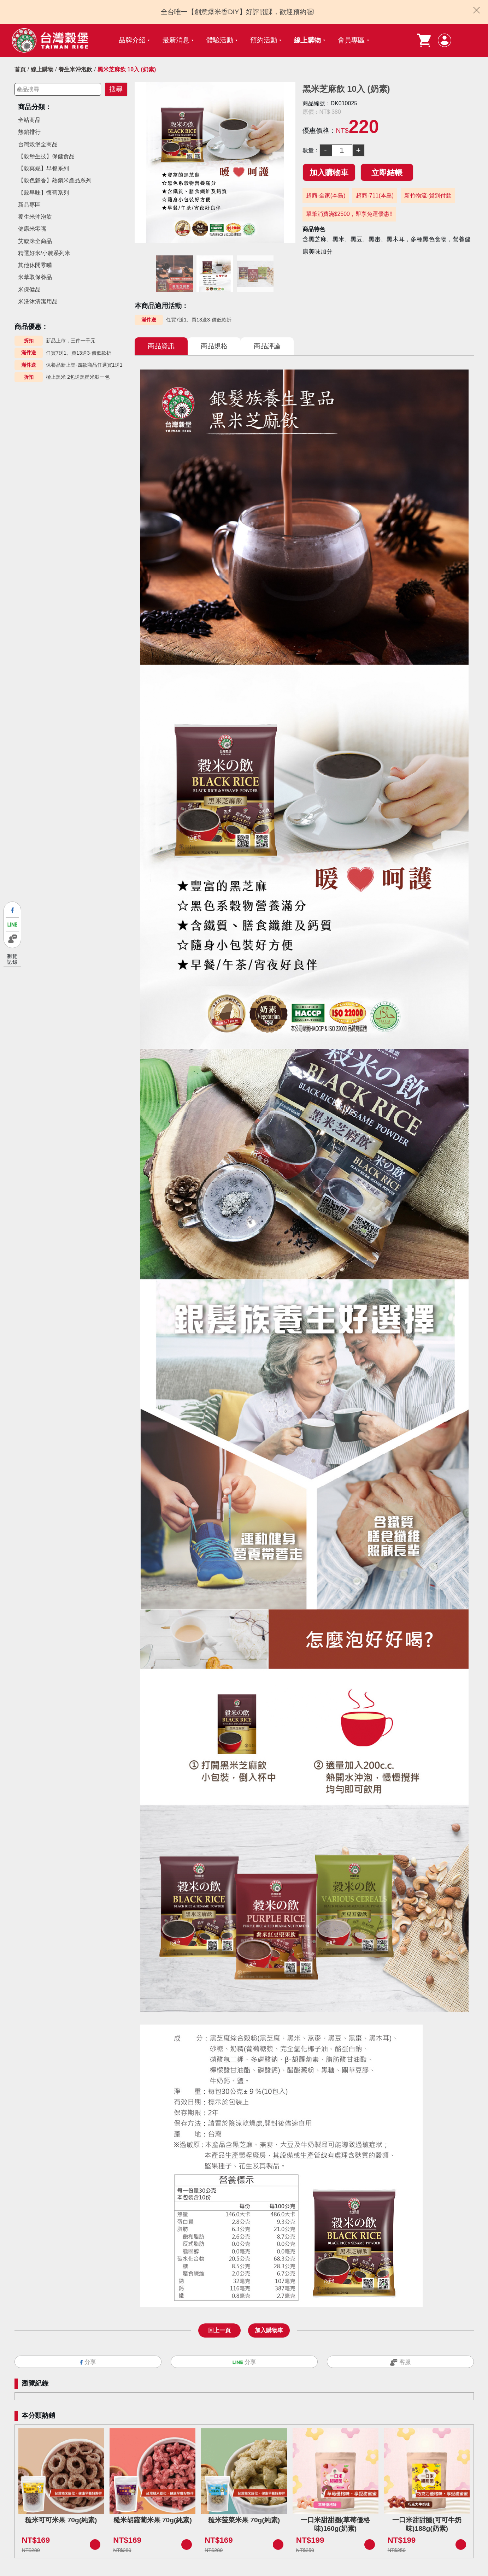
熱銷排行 (29, 132)
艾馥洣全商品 (35, 241)
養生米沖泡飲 (75, 69)
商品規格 (214, 346)
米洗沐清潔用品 (38, 302)
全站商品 (29, 120)
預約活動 (263, 40)
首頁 (20, 69)
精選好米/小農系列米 (44, 253)
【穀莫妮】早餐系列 (43, 168)
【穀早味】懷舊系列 (43, 193)
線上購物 (307, 40)
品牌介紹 (132, 40)
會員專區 (351, 40)
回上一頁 (219, 2330)
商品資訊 (161, 346)
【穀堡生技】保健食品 (46, 156)
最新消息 (176, 40)
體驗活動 (219, 40)
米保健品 (29, 289)
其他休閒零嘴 (35, 265)
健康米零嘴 (32, 229)
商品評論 (267, 346)
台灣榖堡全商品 (38, 144)
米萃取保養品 (35, 277)
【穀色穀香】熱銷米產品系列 (55, 180)
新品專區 (29, 205)
